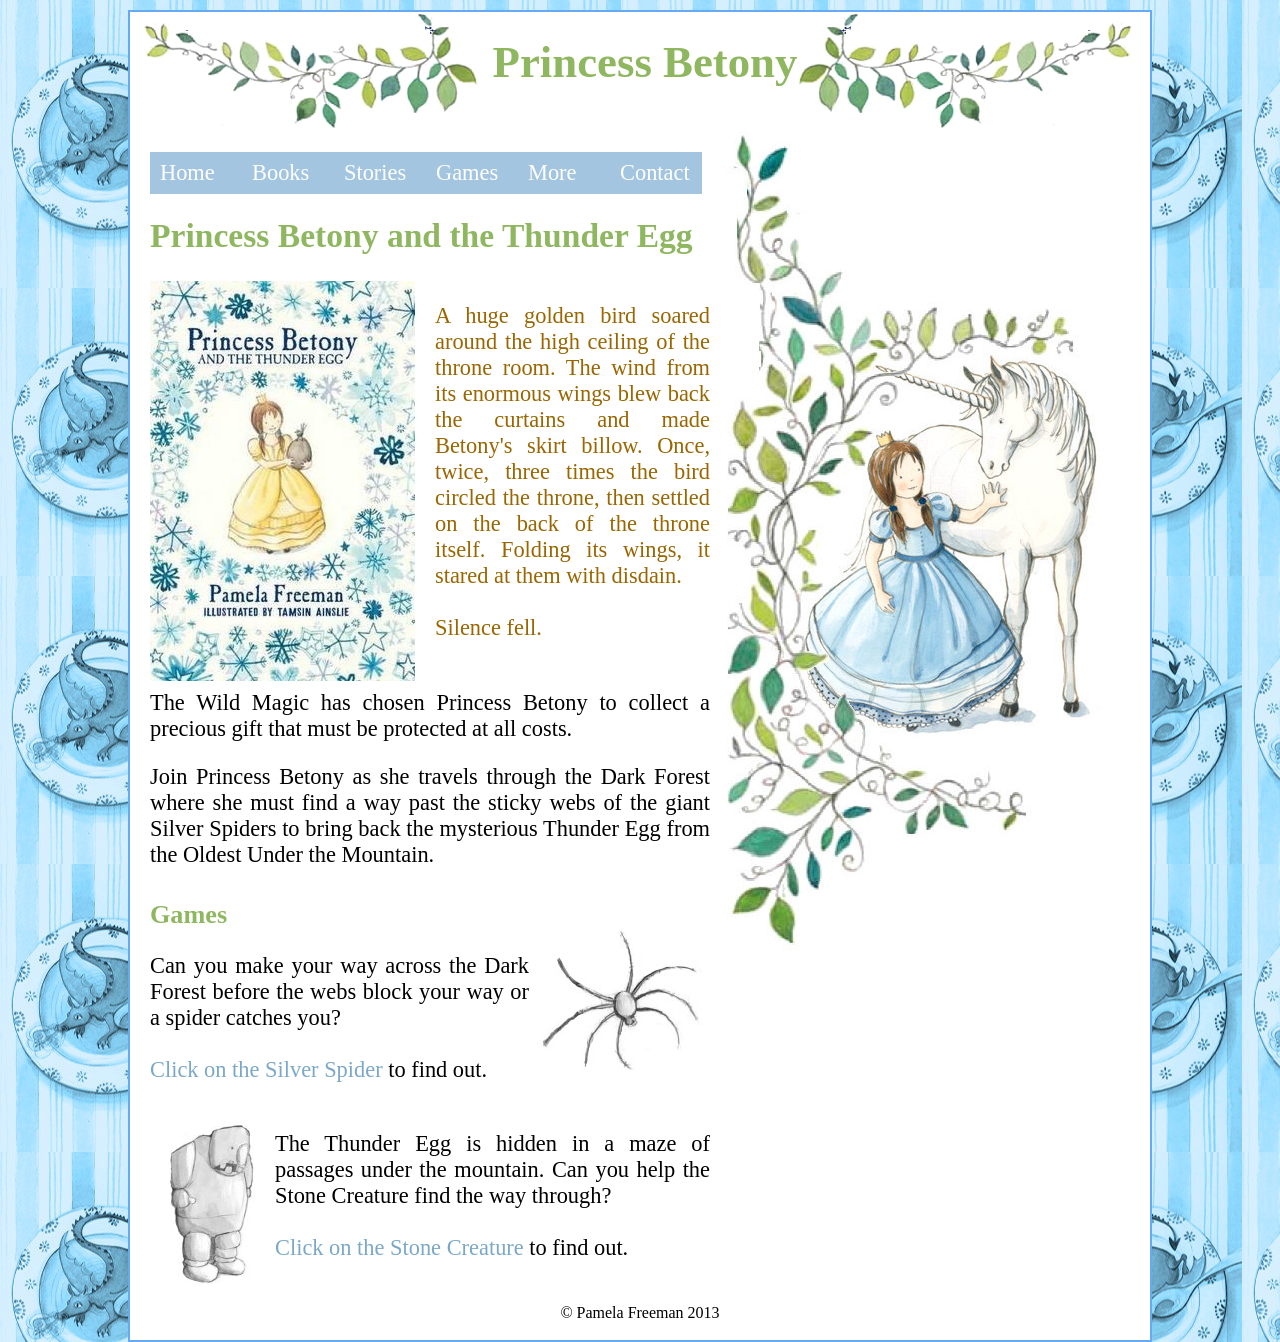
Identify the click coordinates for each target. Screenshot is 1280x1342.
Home (187, 172)
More (552, 172)
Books (280, 172)
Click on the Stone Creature (399, 1247)
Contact (655, 172)
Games (467, 172)
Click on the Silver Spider (266, 1069)
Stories (375, 172)
